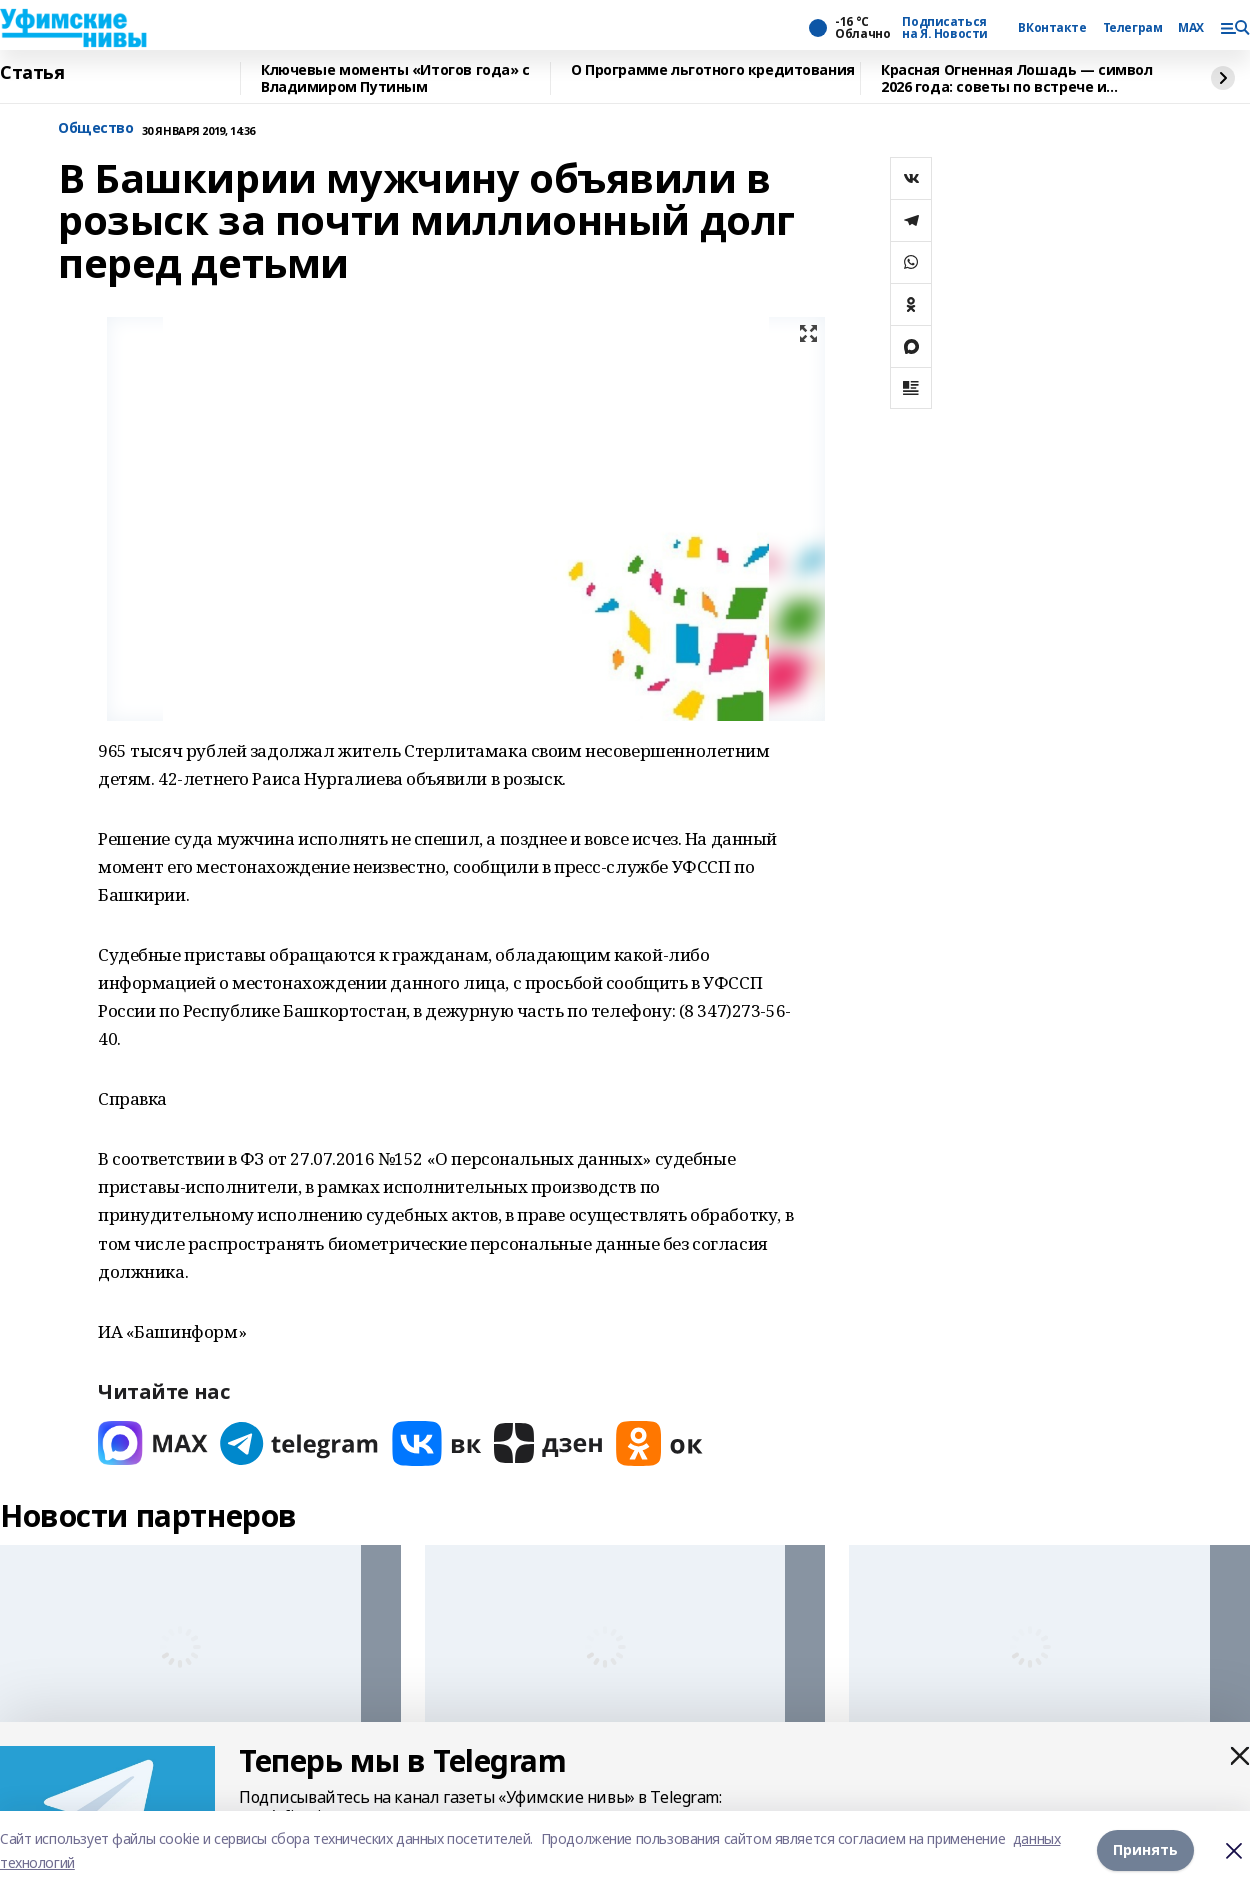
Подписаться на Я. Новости (945, 28)
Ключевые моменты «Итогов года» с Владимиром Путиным (395, 78)
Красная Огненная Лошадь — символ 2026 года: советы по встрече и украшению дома (1017, 78)
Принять (1145, 1850)
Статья (32, 73)
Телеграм (1133, 28)
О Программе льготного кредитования (713, 70)
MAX (1191, 28)
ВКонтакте (1052, 28)
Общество (96, 128)
